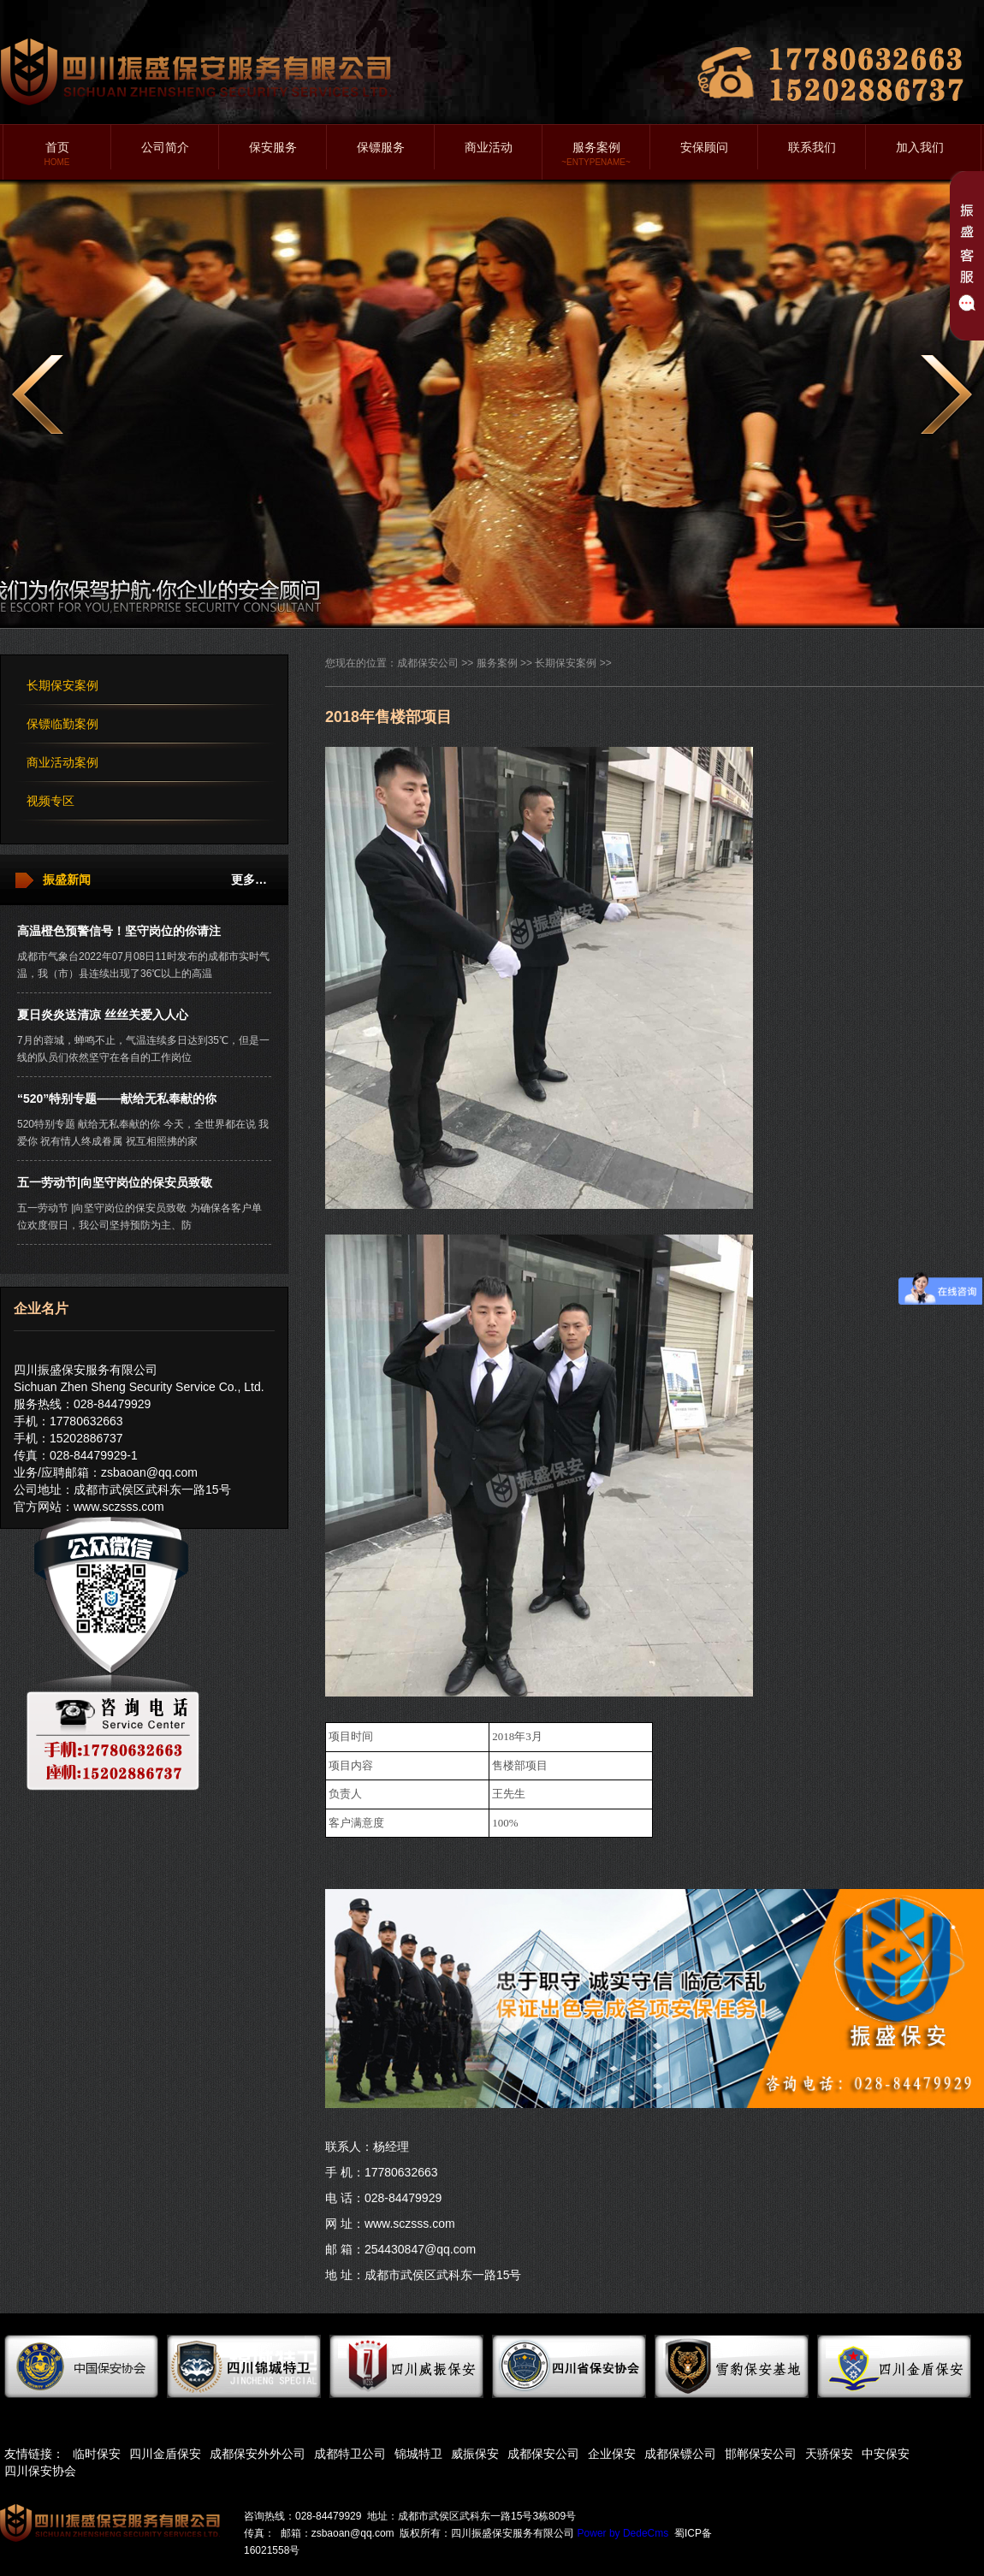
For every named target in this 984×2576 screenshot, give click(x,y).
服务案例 (595, 154)
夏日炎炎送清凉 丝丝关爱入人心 (102, 1015)
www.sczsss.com (119, 1506)
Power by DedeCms (623, 2533)
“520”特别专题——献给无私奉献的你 (116, 1098)
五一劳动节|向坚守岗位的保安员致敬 (114, 1182)
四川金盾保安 (165, 2454)
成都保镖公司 (680, 2454)
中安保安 (886, 2454)
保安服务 (273, 147)
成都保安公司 (428, 663)
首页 (56, 154)
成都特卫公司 (350, 2454)
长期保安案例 (62, 685)
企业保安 (612, 2454)
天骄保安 (829, 2454)
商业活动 (489, 147)
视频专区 (50, 801)
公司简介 (165, 147)
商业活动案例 (62, 762)
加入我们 (920, 147)
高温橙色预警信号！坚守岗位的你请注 (119, 931)
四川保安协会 (40, 2471)
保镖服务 (381, 147)
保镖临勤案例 (62, 724)
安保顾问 (704, 147)
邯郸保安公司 (761, 2454)
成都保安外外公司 (257, 2454)
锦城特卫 (418, 2454)
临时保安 (97, 2454)
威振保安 (475, 2454)
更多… (249, 879)
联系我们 (812, 147)
